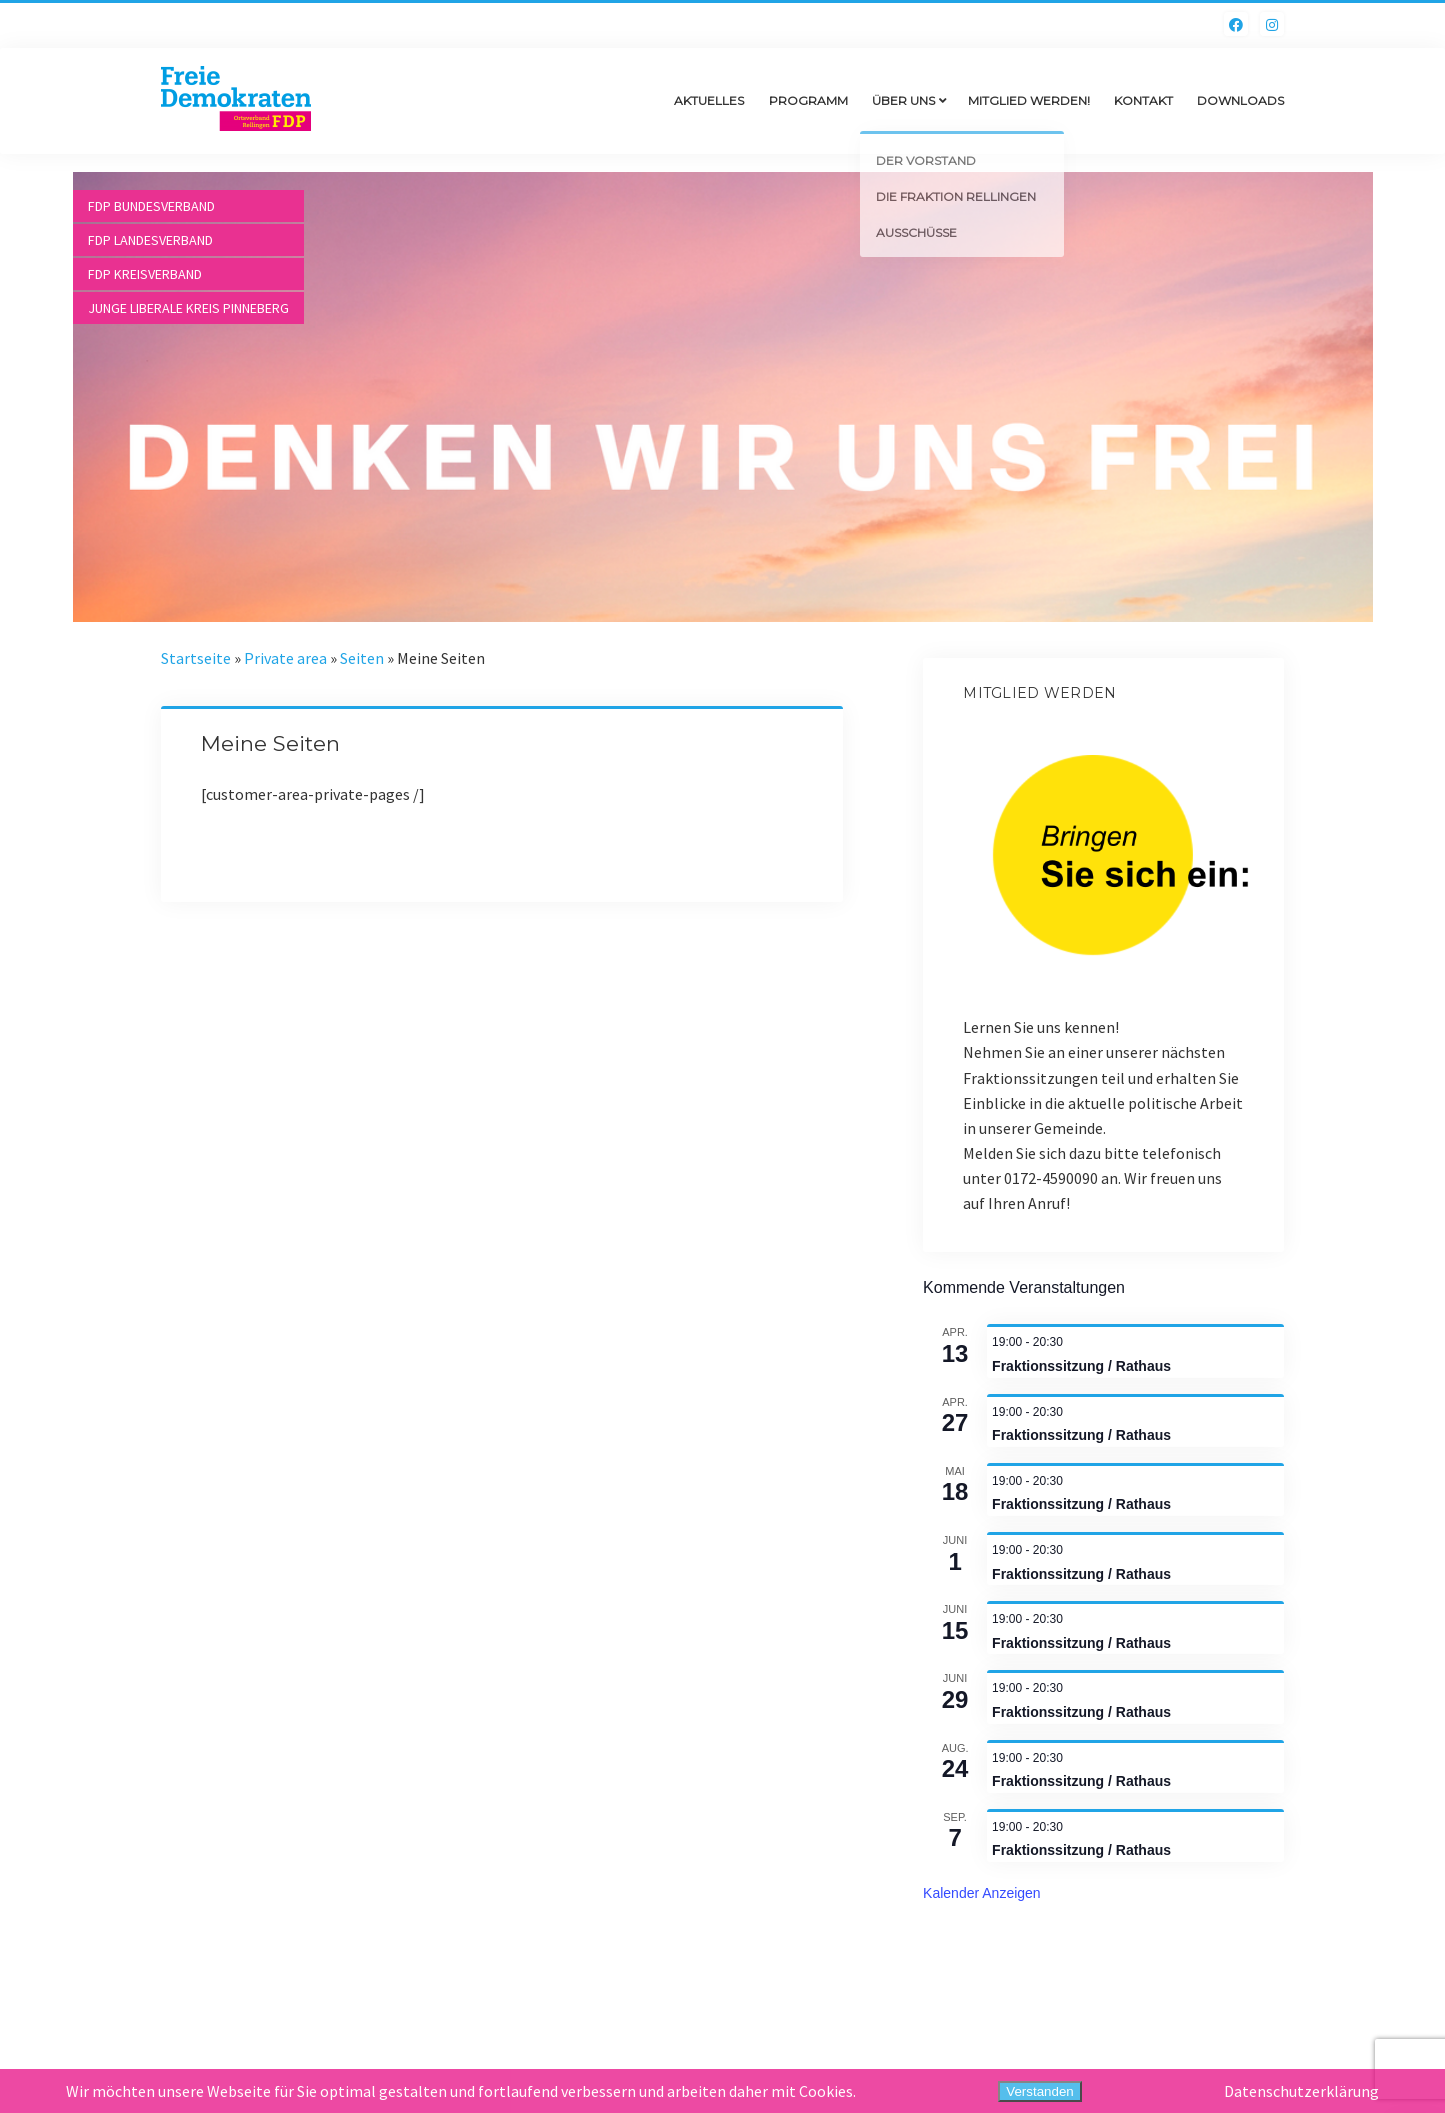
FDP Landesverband (150, 240)
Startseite (196, 658)
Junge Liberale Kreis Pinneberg (188, 308)
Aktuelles (709, 100)
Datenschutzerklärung (1301, 2091)
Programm (808, 100)
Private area (285, 658)
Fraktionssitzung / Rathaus (1081, 1366)
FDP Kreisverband (145, 274)
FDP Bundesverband (151, 206)
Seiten (362, 658)
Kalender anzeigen (982, 1893)
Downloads (1240, 100)
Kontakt (1143, 100)
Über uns (903, 100)
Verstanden (1039, 2091)
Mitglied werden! (1029, 100)
